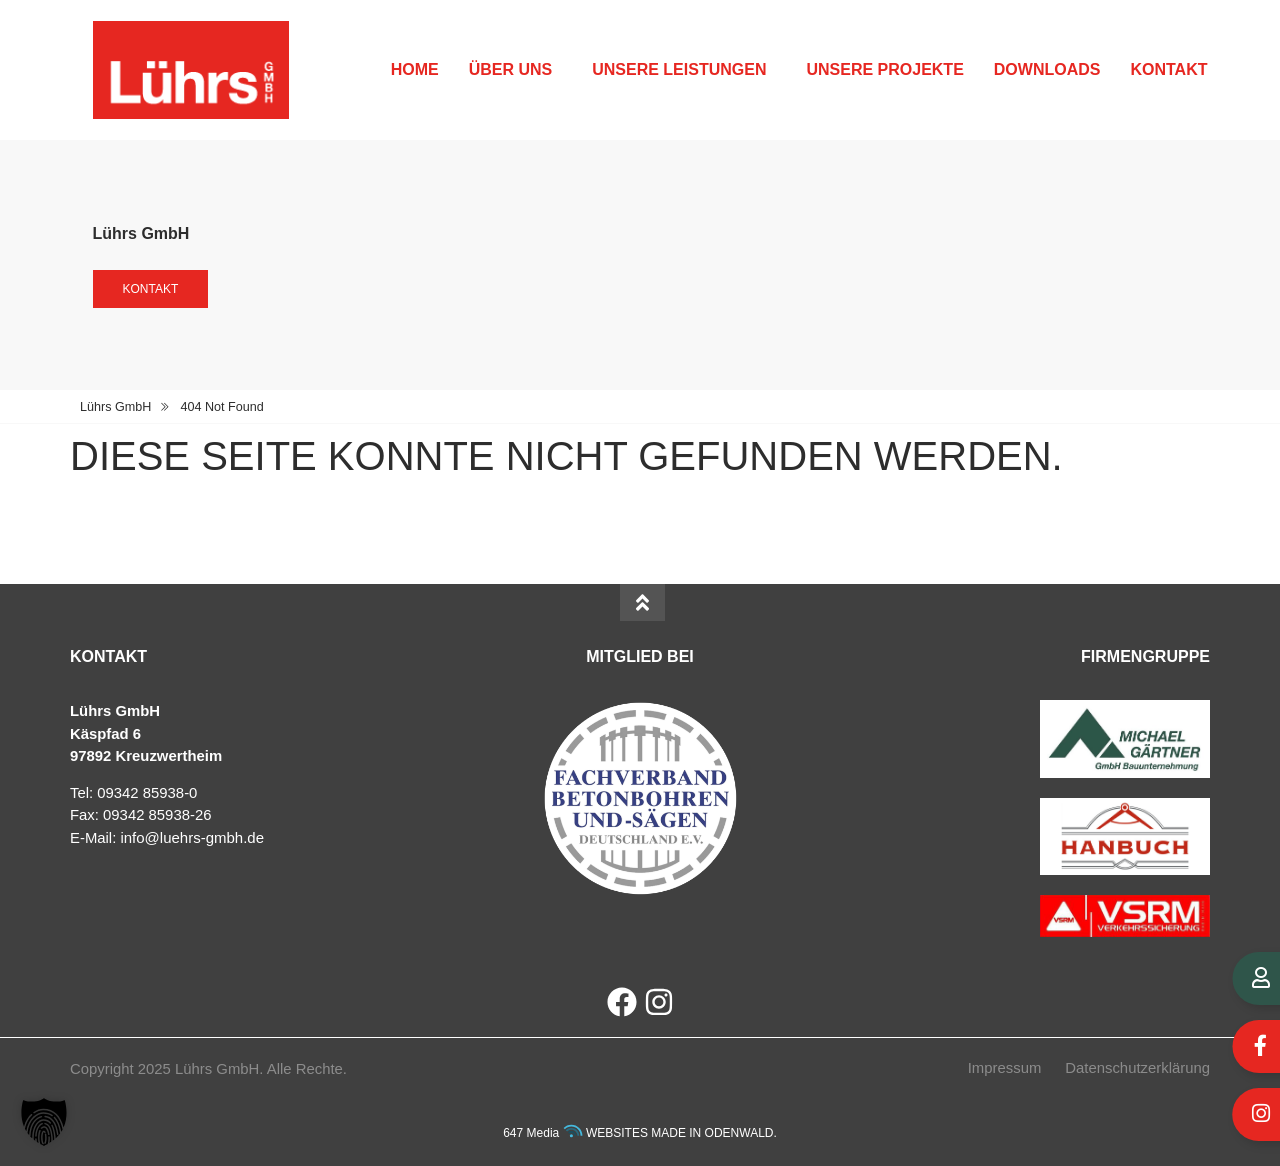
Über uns (516, 70)
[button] (44, 1122)
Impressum (1005, 1068)
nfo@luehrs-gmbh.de (194, 837)
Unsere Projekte (884, 69)
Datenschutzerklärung (1137, 1068)
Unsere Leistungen (684, 70)
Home (415, 69)
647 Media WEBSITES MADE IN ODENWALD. (640, 1133)
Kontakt (1173, 70)
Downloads (1047, 69)
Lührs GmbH (115, 407)
